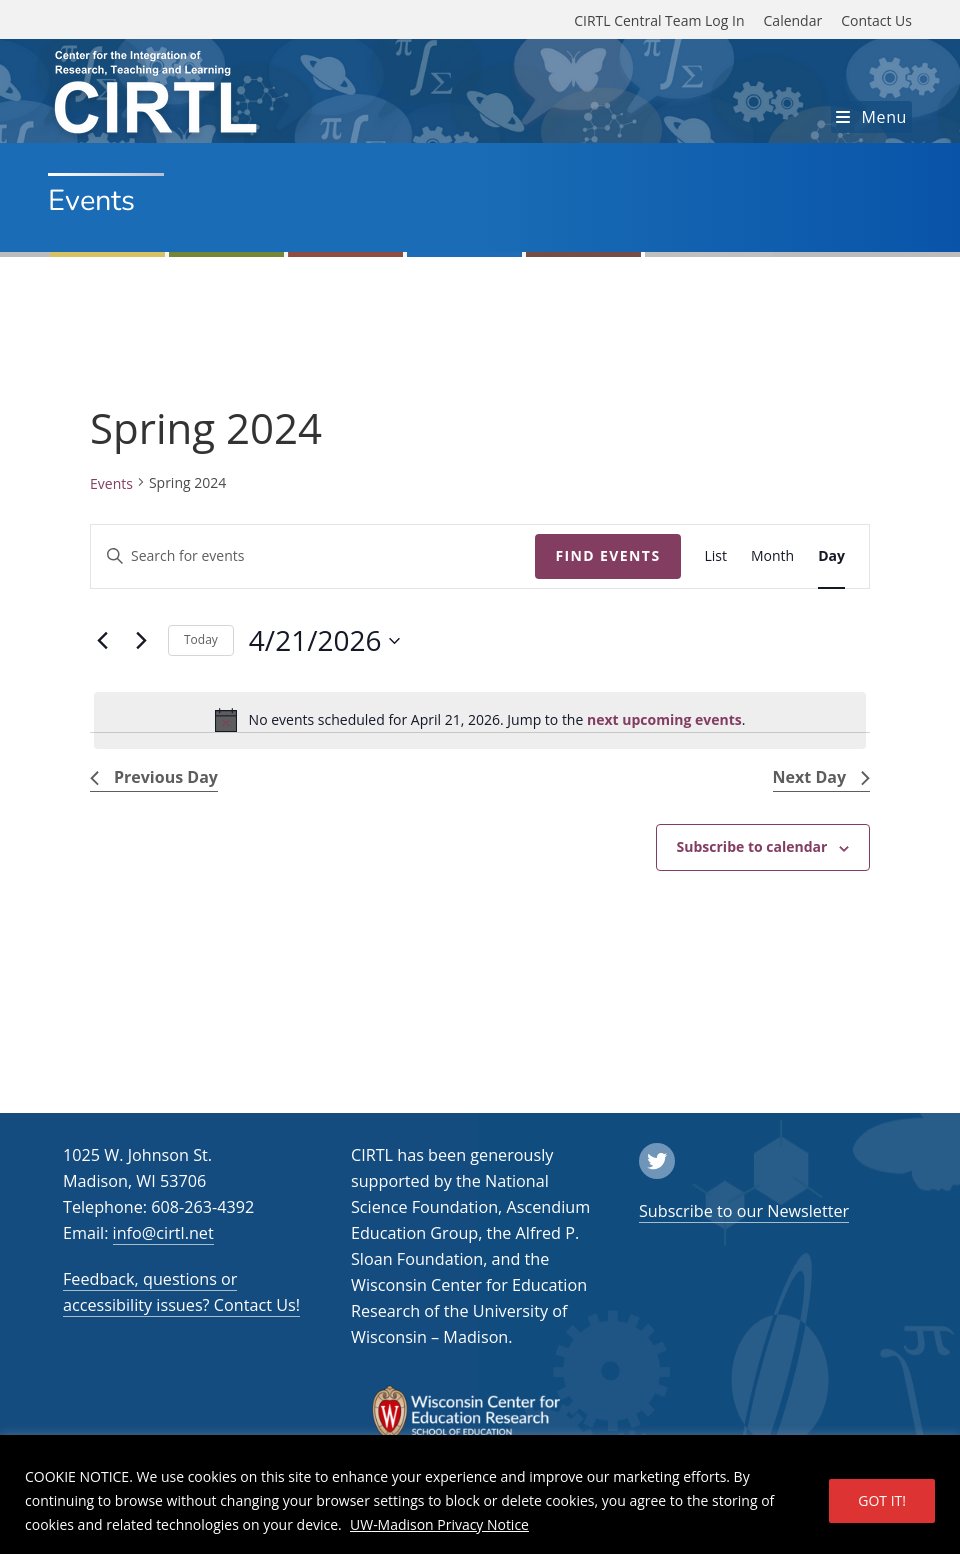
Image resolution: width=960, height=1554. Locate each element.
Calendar (793, 20)
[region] (480, 1494)
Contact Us (876, 20)
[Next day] (141, 641)
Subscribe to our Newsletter (744, 1211)
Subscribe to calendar (752, 846)
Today (201, 639)
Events (111, 483)
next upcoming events (664, 719)
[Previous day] (102, 641)
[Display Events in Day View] (831, 556)
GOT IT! (882, 1500)
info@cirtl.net (163, 1233)
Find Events (607, 555)
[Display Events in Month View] (772, 556)
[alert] (480, 720)
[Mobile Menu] (871, 117)
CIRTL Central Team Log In (659, 20)
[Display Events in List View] (716, 556)
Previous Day (154, 777)
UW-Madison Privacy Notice (439, 1524)
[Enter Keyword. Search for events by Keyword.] (313, 556)
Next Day (821, 777)
